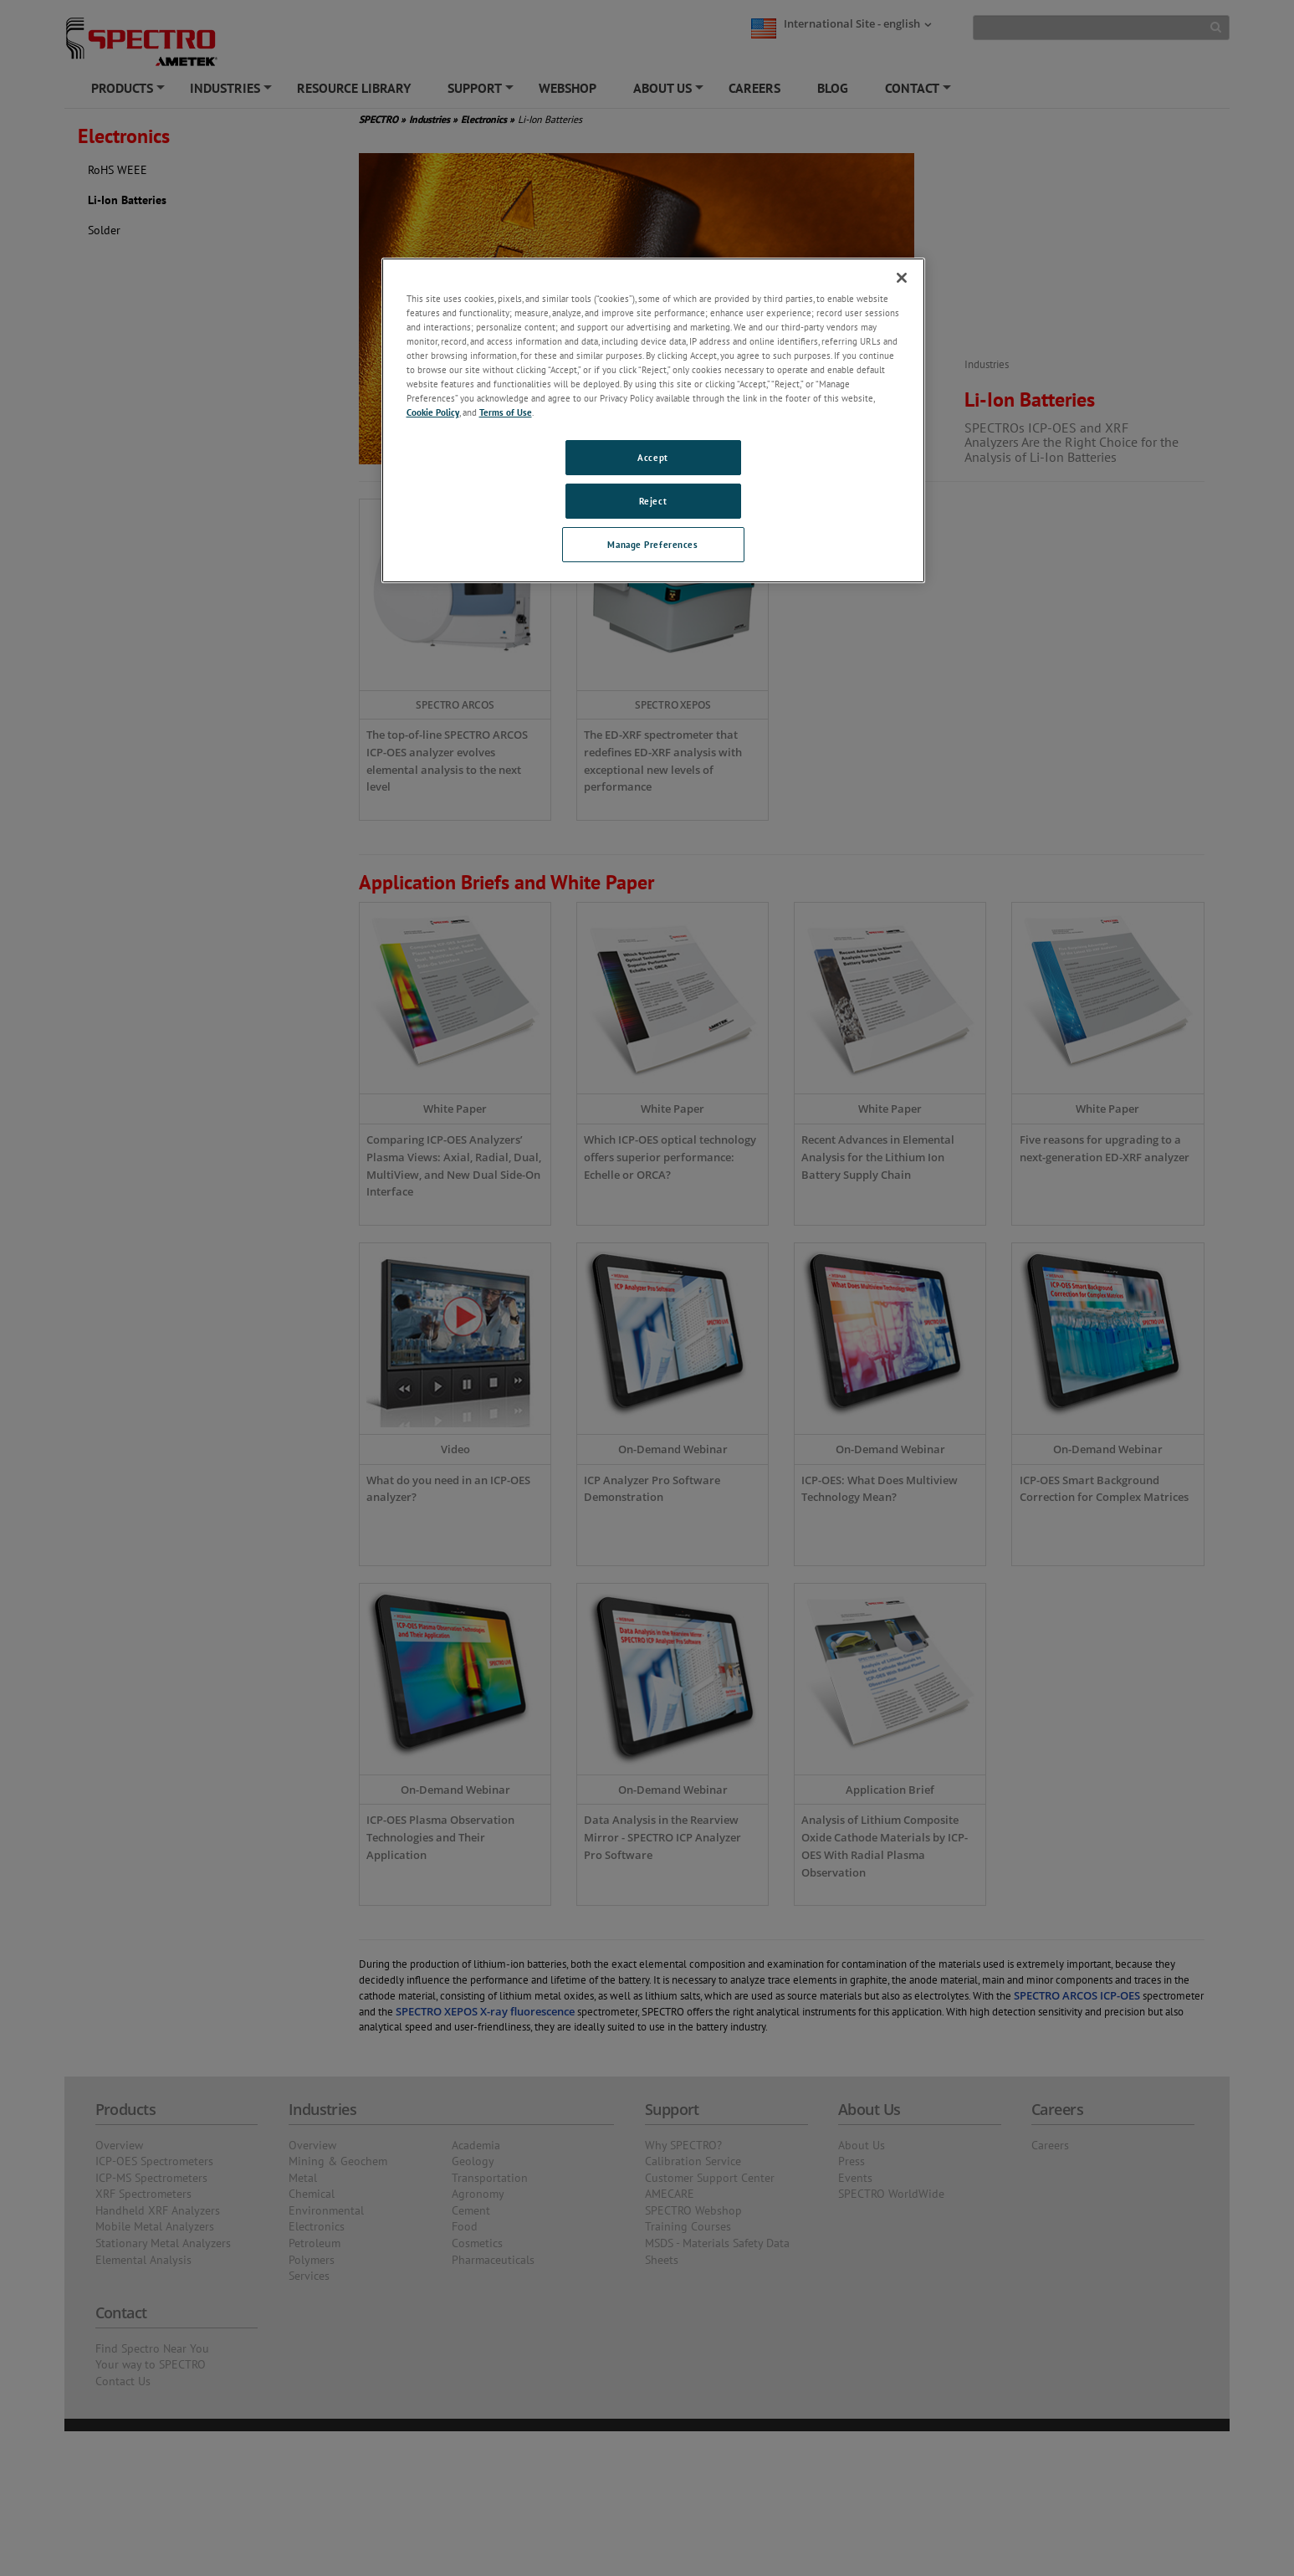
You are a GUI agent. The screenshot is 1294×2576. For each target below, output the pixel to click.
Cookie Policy (433, 412)
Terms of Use (505, 412)
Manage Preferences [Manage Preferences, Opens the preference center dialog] (652, 544)
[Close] (901, 277)
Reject (653, 500)
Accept (652, 457)
